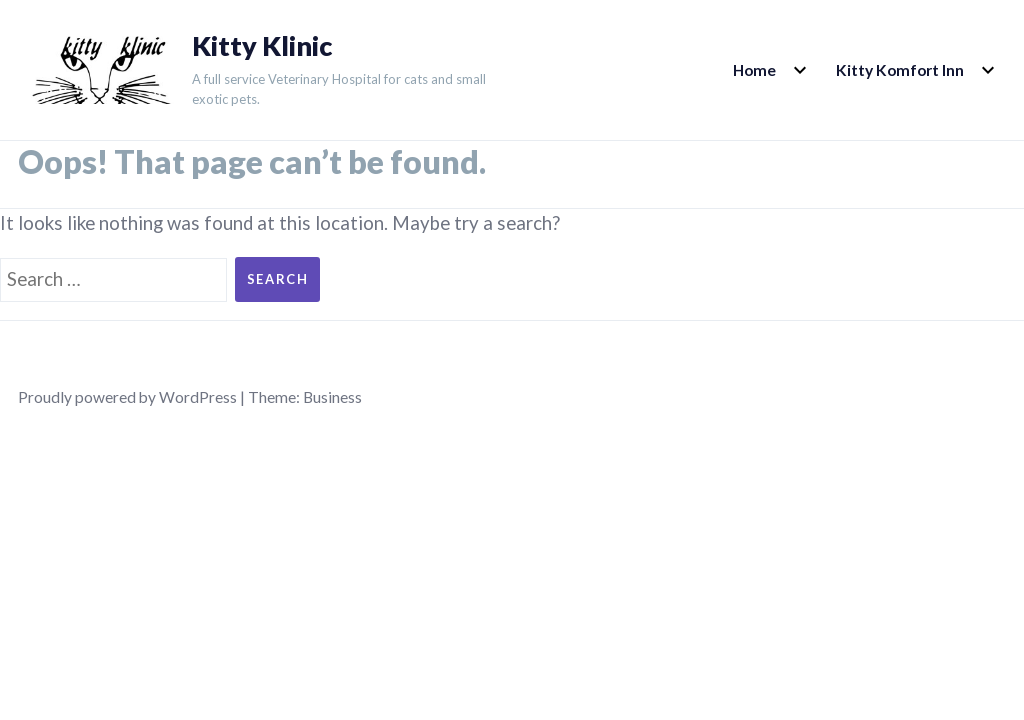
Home (754, 70)
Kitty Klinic (262, 46)
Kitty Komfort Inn (900, 70)
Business (332, 397)
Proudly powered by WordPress (127, 397)
